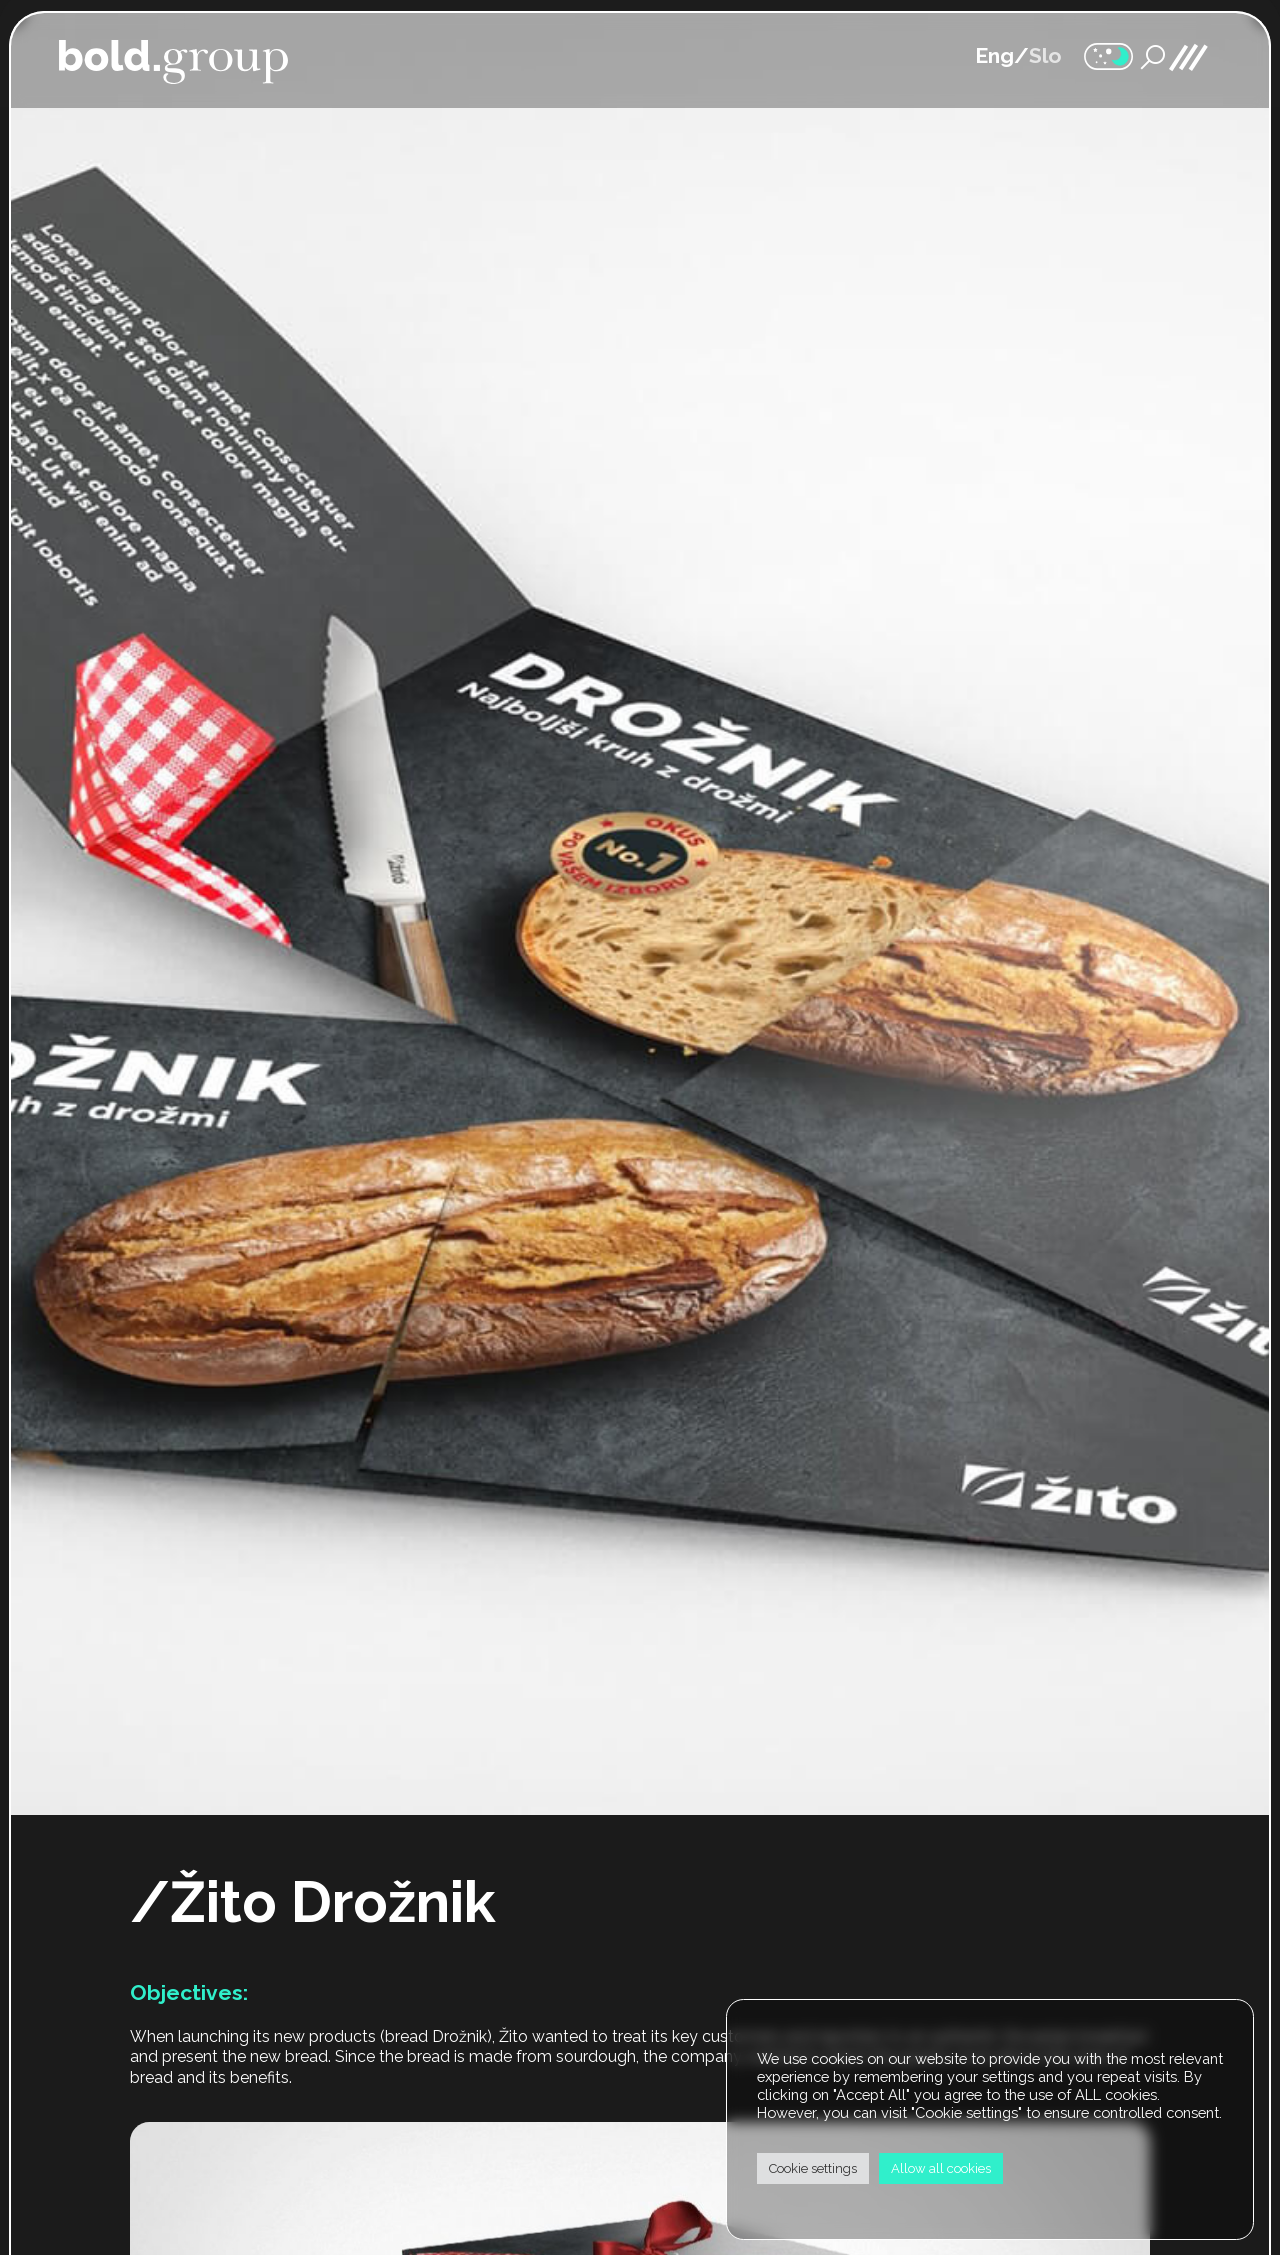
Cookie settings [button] (813, 2168)
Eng (994, 55)
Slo (1045, 55)
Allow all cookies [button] (941, 2168)
